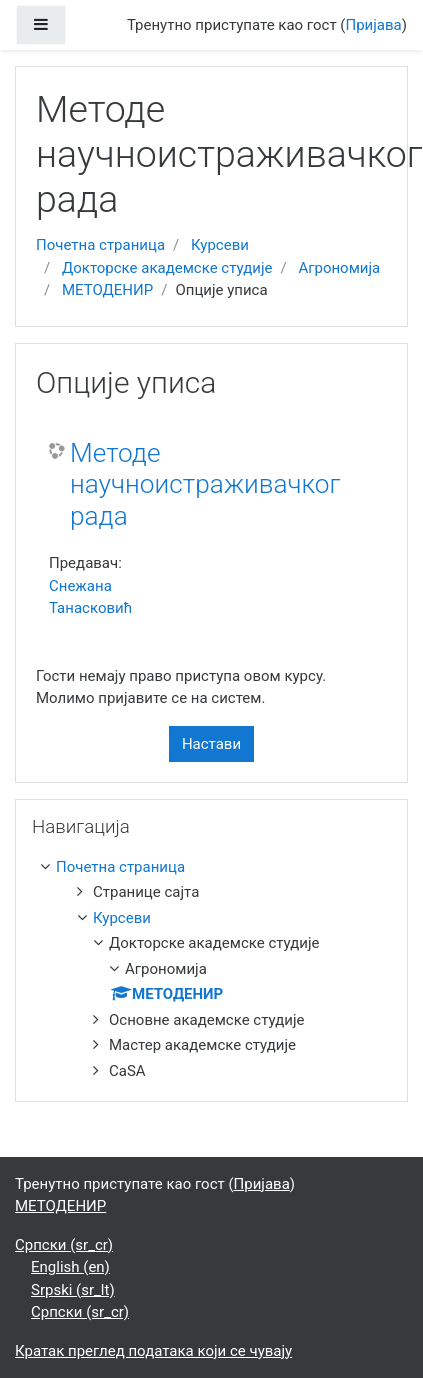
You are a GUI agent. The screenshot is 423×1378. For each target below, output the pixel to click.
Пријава (374, 25)
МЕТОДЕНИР (107, 290)
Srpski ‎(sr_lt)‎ (73, 1290)
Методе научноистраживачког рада (205, 484)
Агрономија (339, 268)
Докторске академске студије (167, 268)
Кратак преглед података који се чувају (153, 1351)
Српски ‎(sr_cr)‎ (64, 1245)
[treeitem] (215, 867)
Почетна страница (100, 245)
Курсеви (220, 245)
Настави (211, 744)
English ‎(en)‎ (70, 1267)
